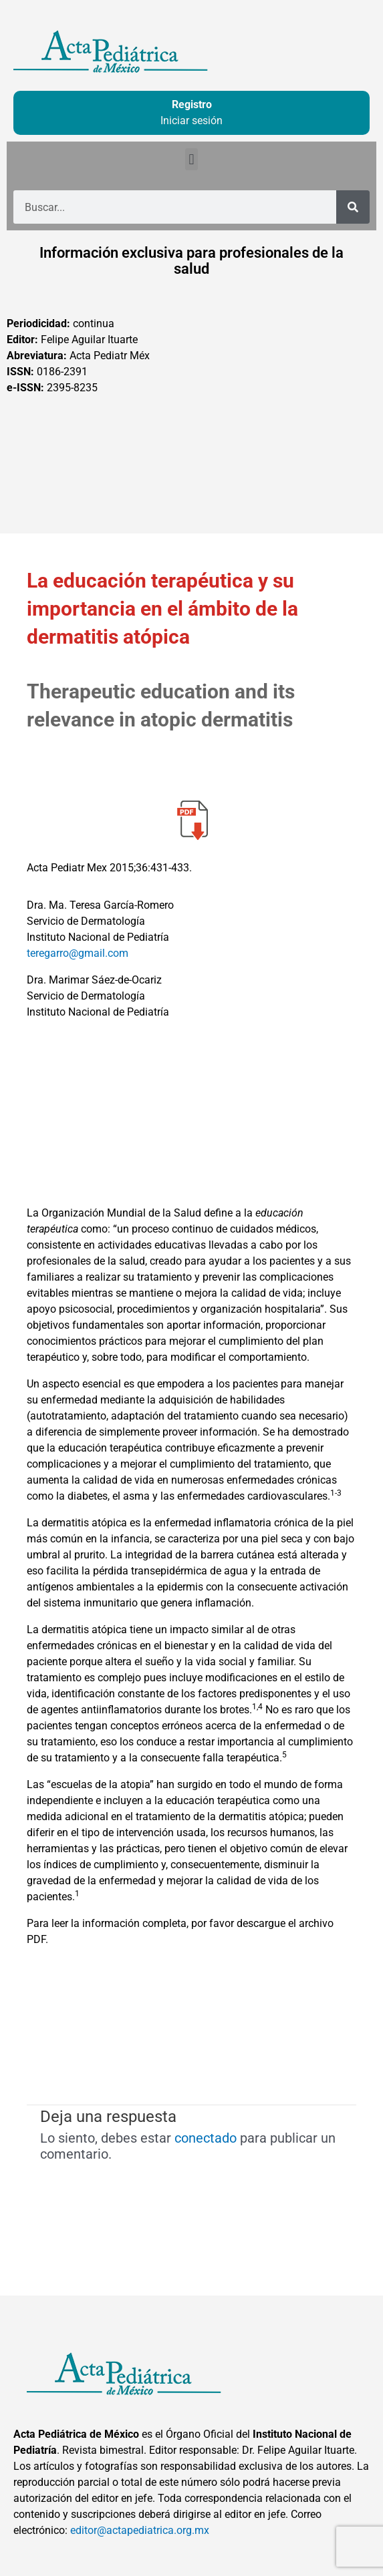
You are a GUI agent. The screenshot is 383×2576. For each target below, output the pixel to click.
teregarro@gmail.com (77, 953)
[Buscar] (353, 207)
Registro (192, 104)
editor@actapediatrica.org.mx (139, 2530)
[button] (191, 159)
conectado (205, 2138)
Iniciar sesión (191, 120)
